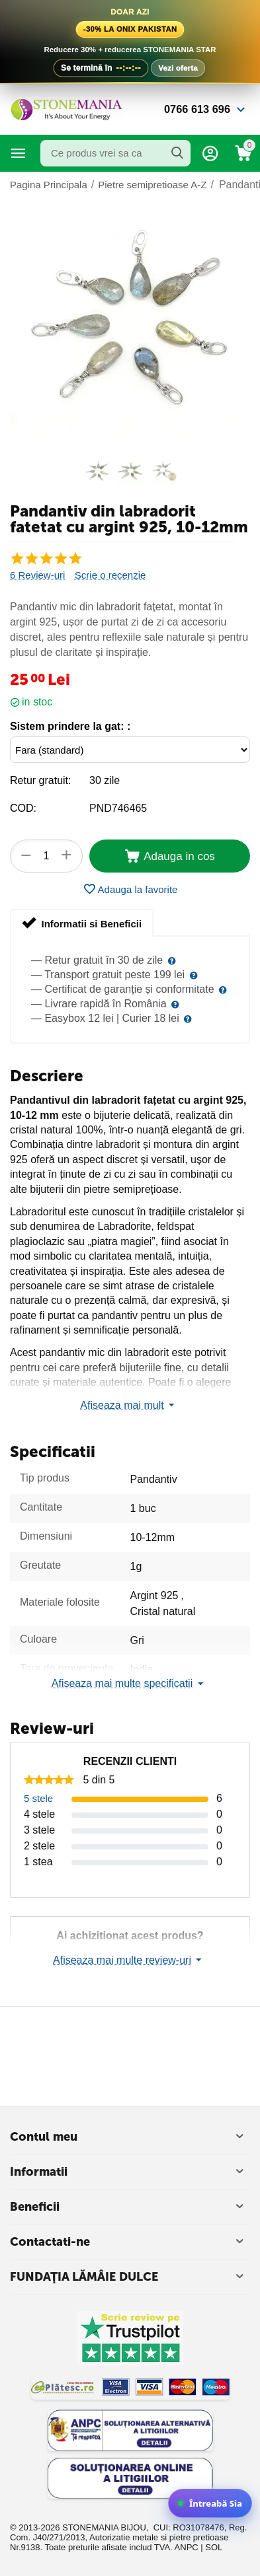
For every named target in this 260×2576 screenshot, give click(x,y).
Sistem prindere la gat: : (70, 726)
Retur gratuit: (40, 780)
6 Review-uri (37, 575)
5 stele (38, 1798)
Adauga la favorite (130, 889)
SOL (213, 2547)
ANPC (186, 2547)
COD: (23, 808)
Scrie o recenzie (110, 575)
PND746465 (118, 808)
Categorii (18, 153)
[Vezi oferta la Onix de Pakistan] (130, 41)
